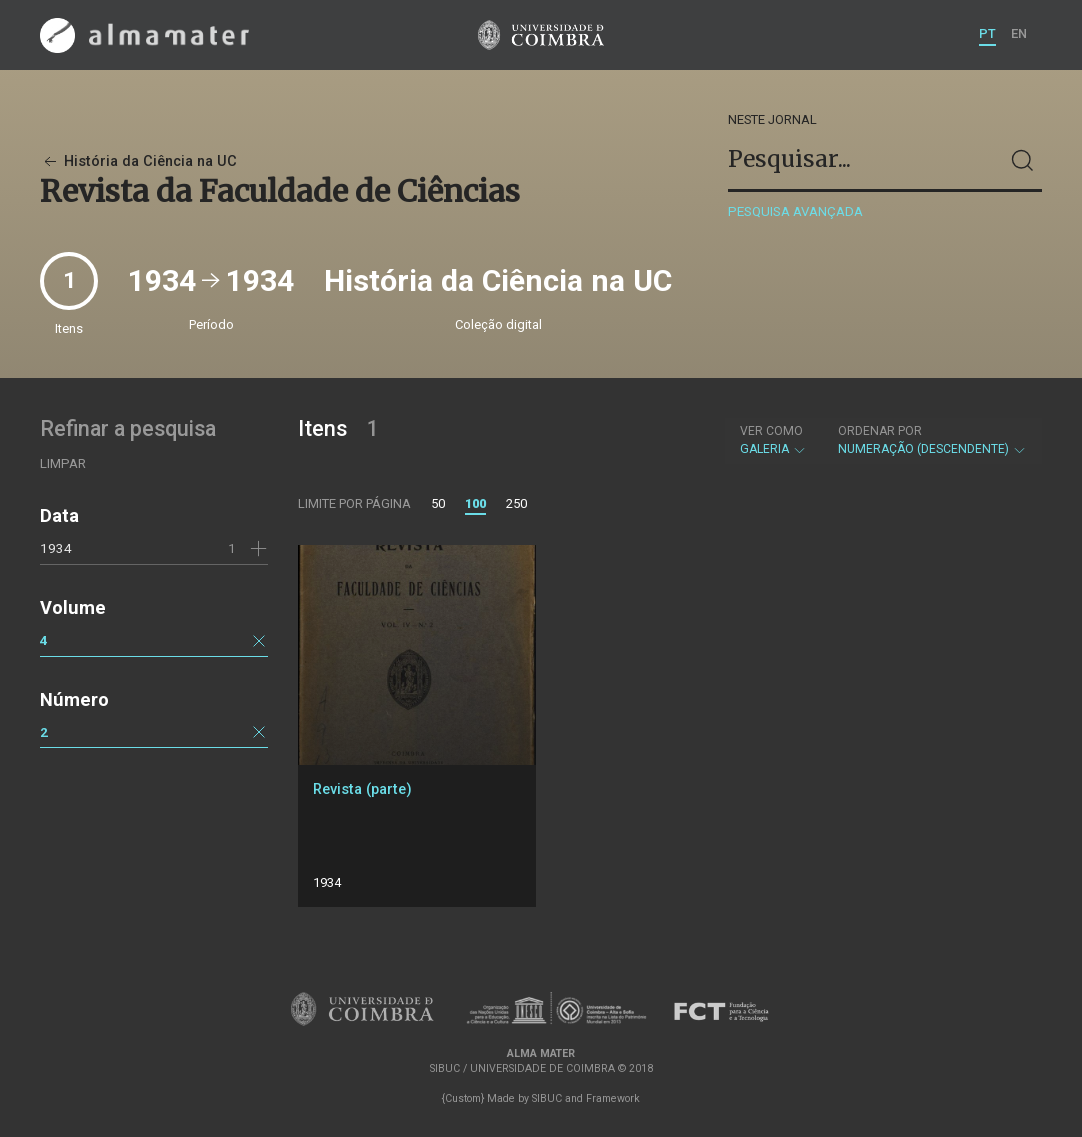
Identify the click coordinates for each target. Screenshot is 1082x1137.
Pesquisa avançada (795, 211)
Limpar (63, 463)
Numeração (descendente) (932, 440)
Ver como (771, 431)
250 (516, 503)
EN (1019, 33)
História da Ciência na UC (138, 161)
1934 (56, 548)
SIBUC (547, 1098)
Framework (613, 1098)
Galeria (773, 440)
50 (438, 503)
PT (987, 33)
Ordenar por (880, 431)
